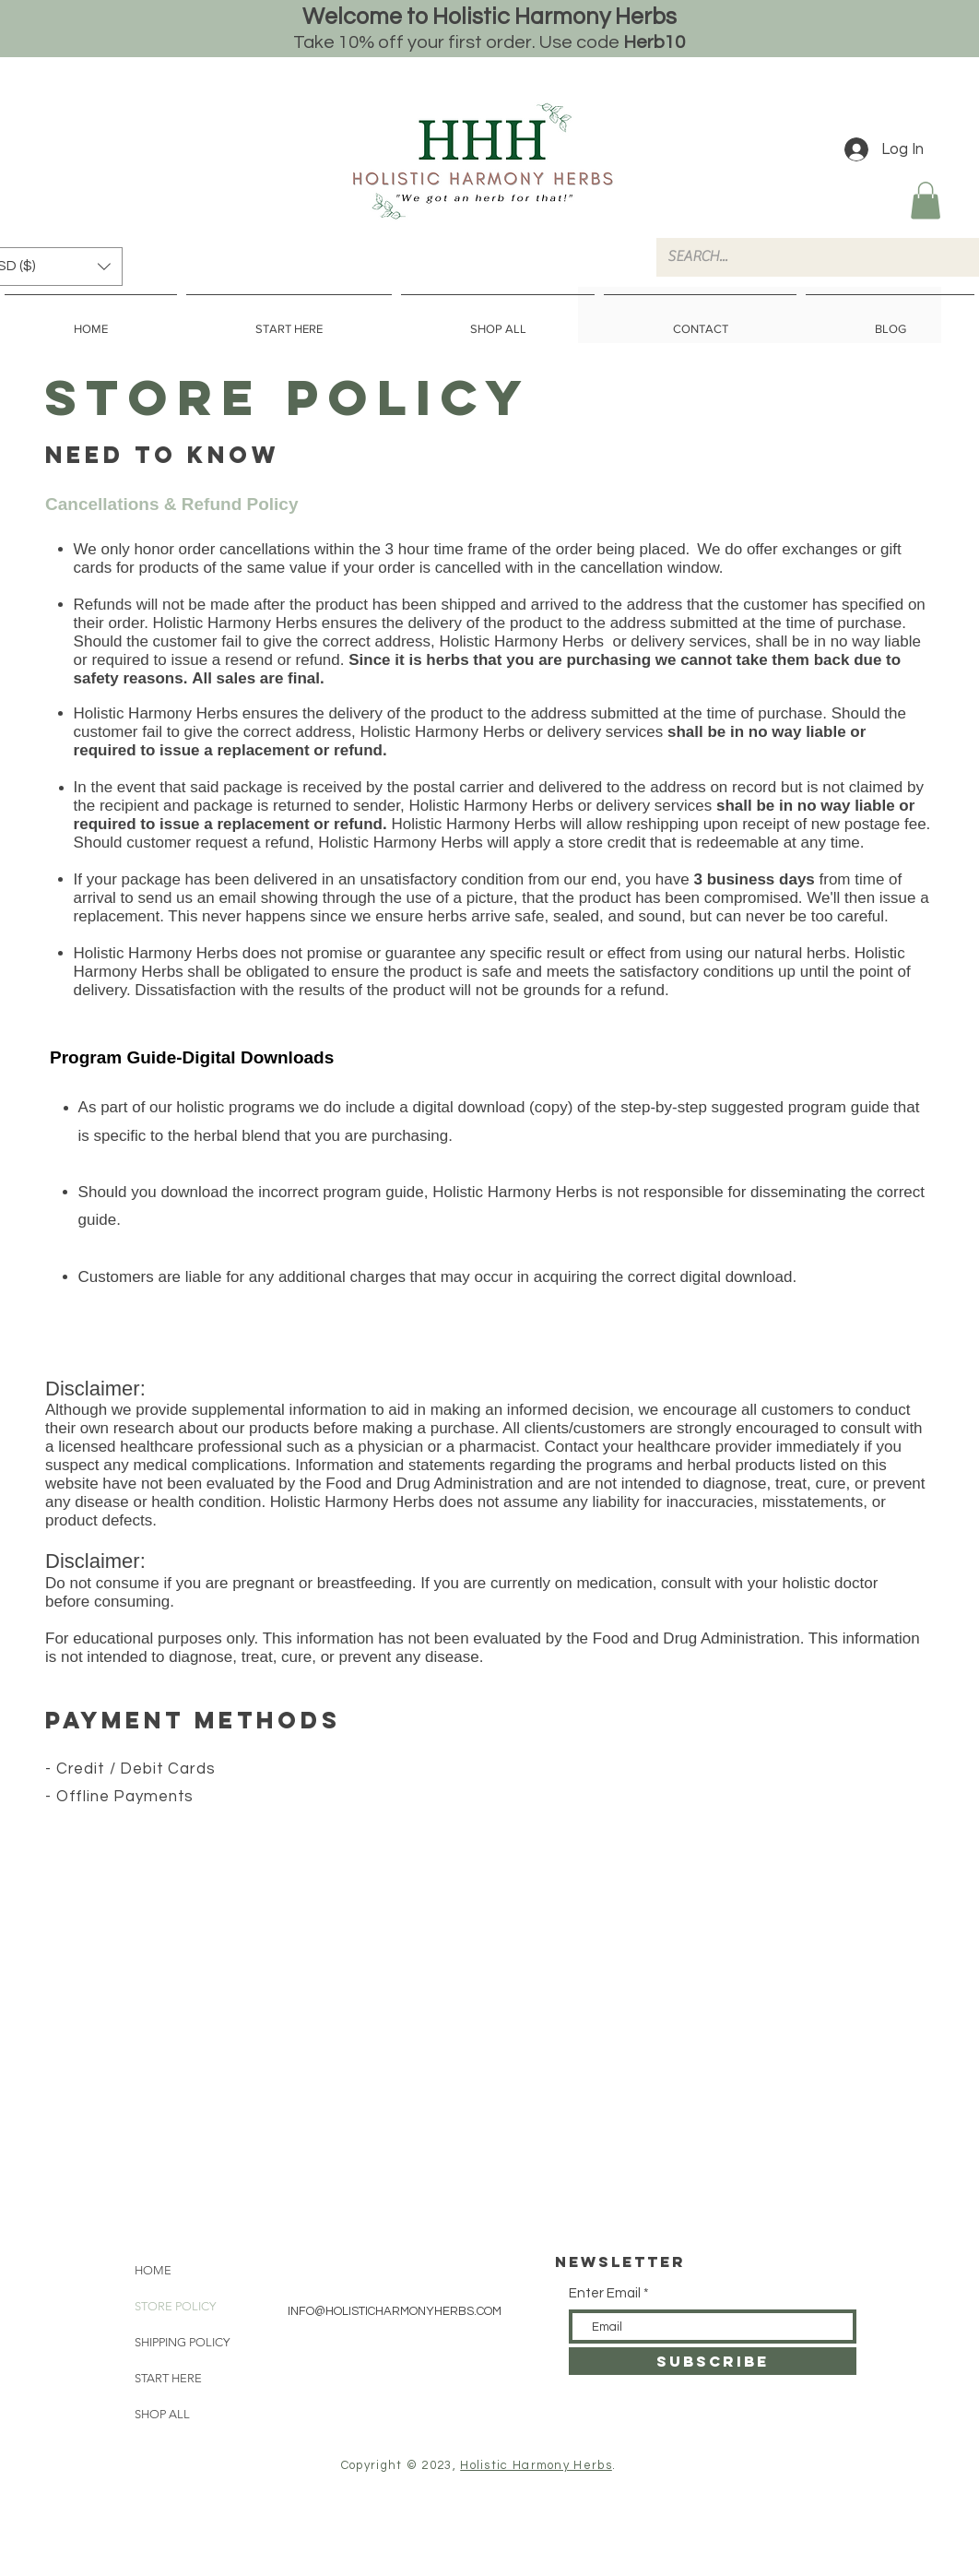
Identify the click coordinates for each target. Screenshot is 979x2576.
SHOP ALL (162, 2414)
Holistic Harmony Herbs (536, 2465)
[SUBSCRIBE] (712, 2361)
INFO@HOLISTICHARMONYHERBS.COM (394, 2311)
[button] (925, 201)
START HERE (168, 2378)
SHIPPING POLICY (182, 2342)
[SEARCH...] (810, 257)
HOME (153, 2270)
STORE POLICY (175, 2306)
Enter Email (605, 2293)
